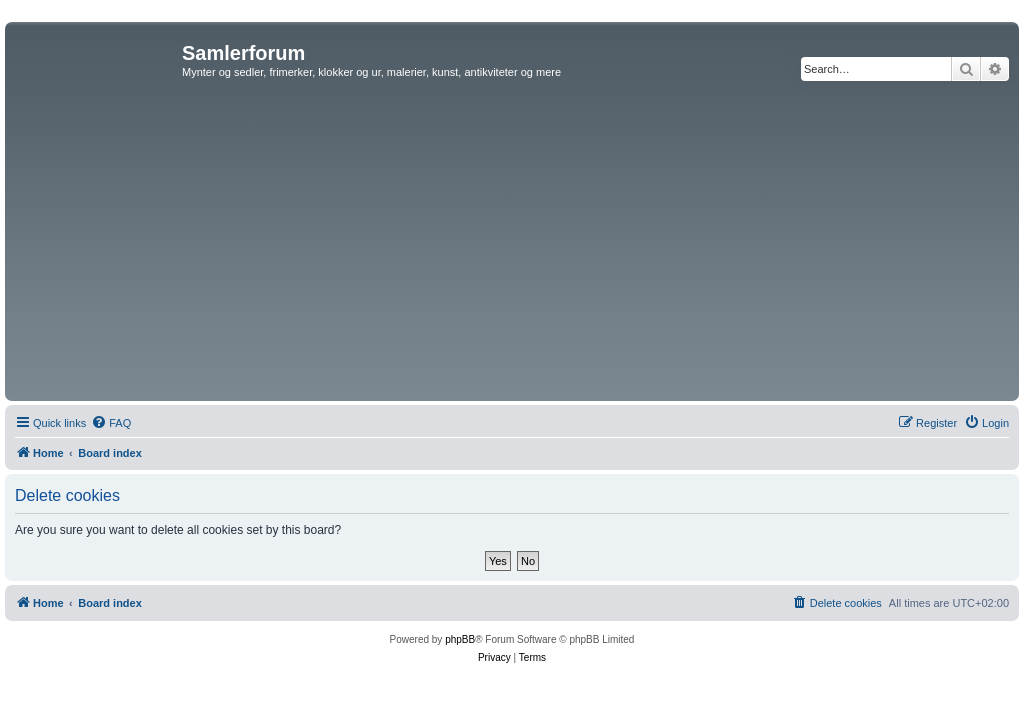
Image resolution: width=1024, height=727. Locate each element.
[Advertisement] (512, 246)
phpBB (460, 639)
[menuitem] (111, 423)
